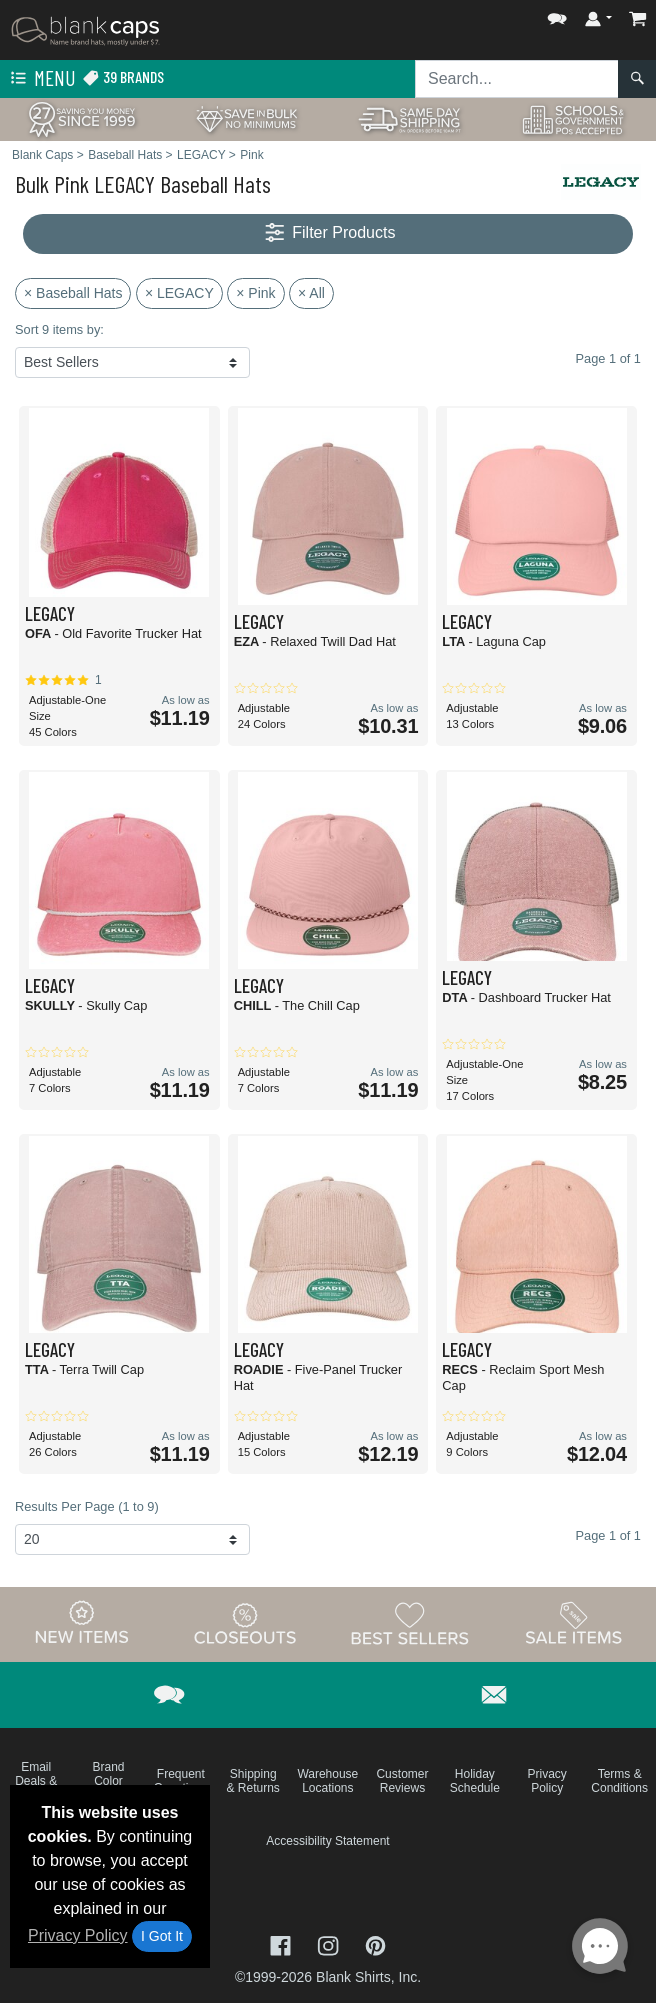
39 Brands (123, 77)
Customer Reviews (402, 1781)
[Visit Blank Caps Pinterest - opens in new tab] (375, 1944)
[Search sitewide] (517, 79)
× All (311, 293)
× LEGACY (179, 293)
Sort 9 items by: (59, 329)
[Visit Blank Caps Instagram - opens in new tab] (330, 1944)
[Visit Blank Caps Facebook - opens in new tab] (283, 1944)
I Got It (162, 1936)
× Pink (255, 293)
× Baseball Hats (73, 293)
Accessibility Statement (327, 1841)
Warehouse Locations (327, 1781)
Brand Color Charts (108, 1781)
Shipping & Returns (253, 1781)
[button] (557, 14)
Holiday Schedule (475, 1781)
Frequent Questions (181, 1781)
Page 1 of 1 (608, 1535)
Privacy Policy (78, 1935)
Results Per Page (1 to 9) (87, 1506)
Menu (41, 79)
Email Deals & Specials (35, 1781)
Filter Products (328, 233)
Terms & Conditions (619, 1781)
